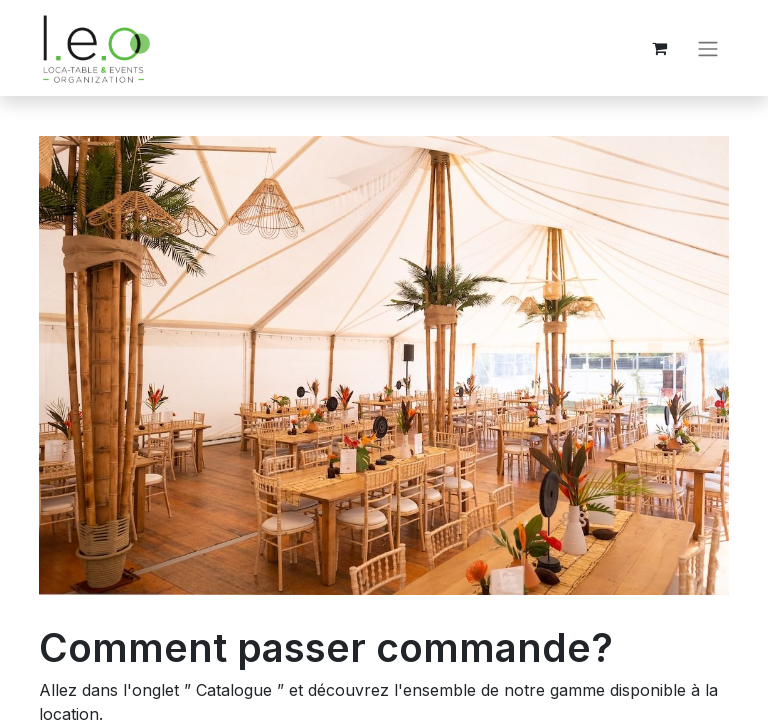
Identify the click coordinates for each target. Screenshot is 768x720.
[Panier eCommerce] (659, 48)
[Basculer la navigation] (708, 48)
